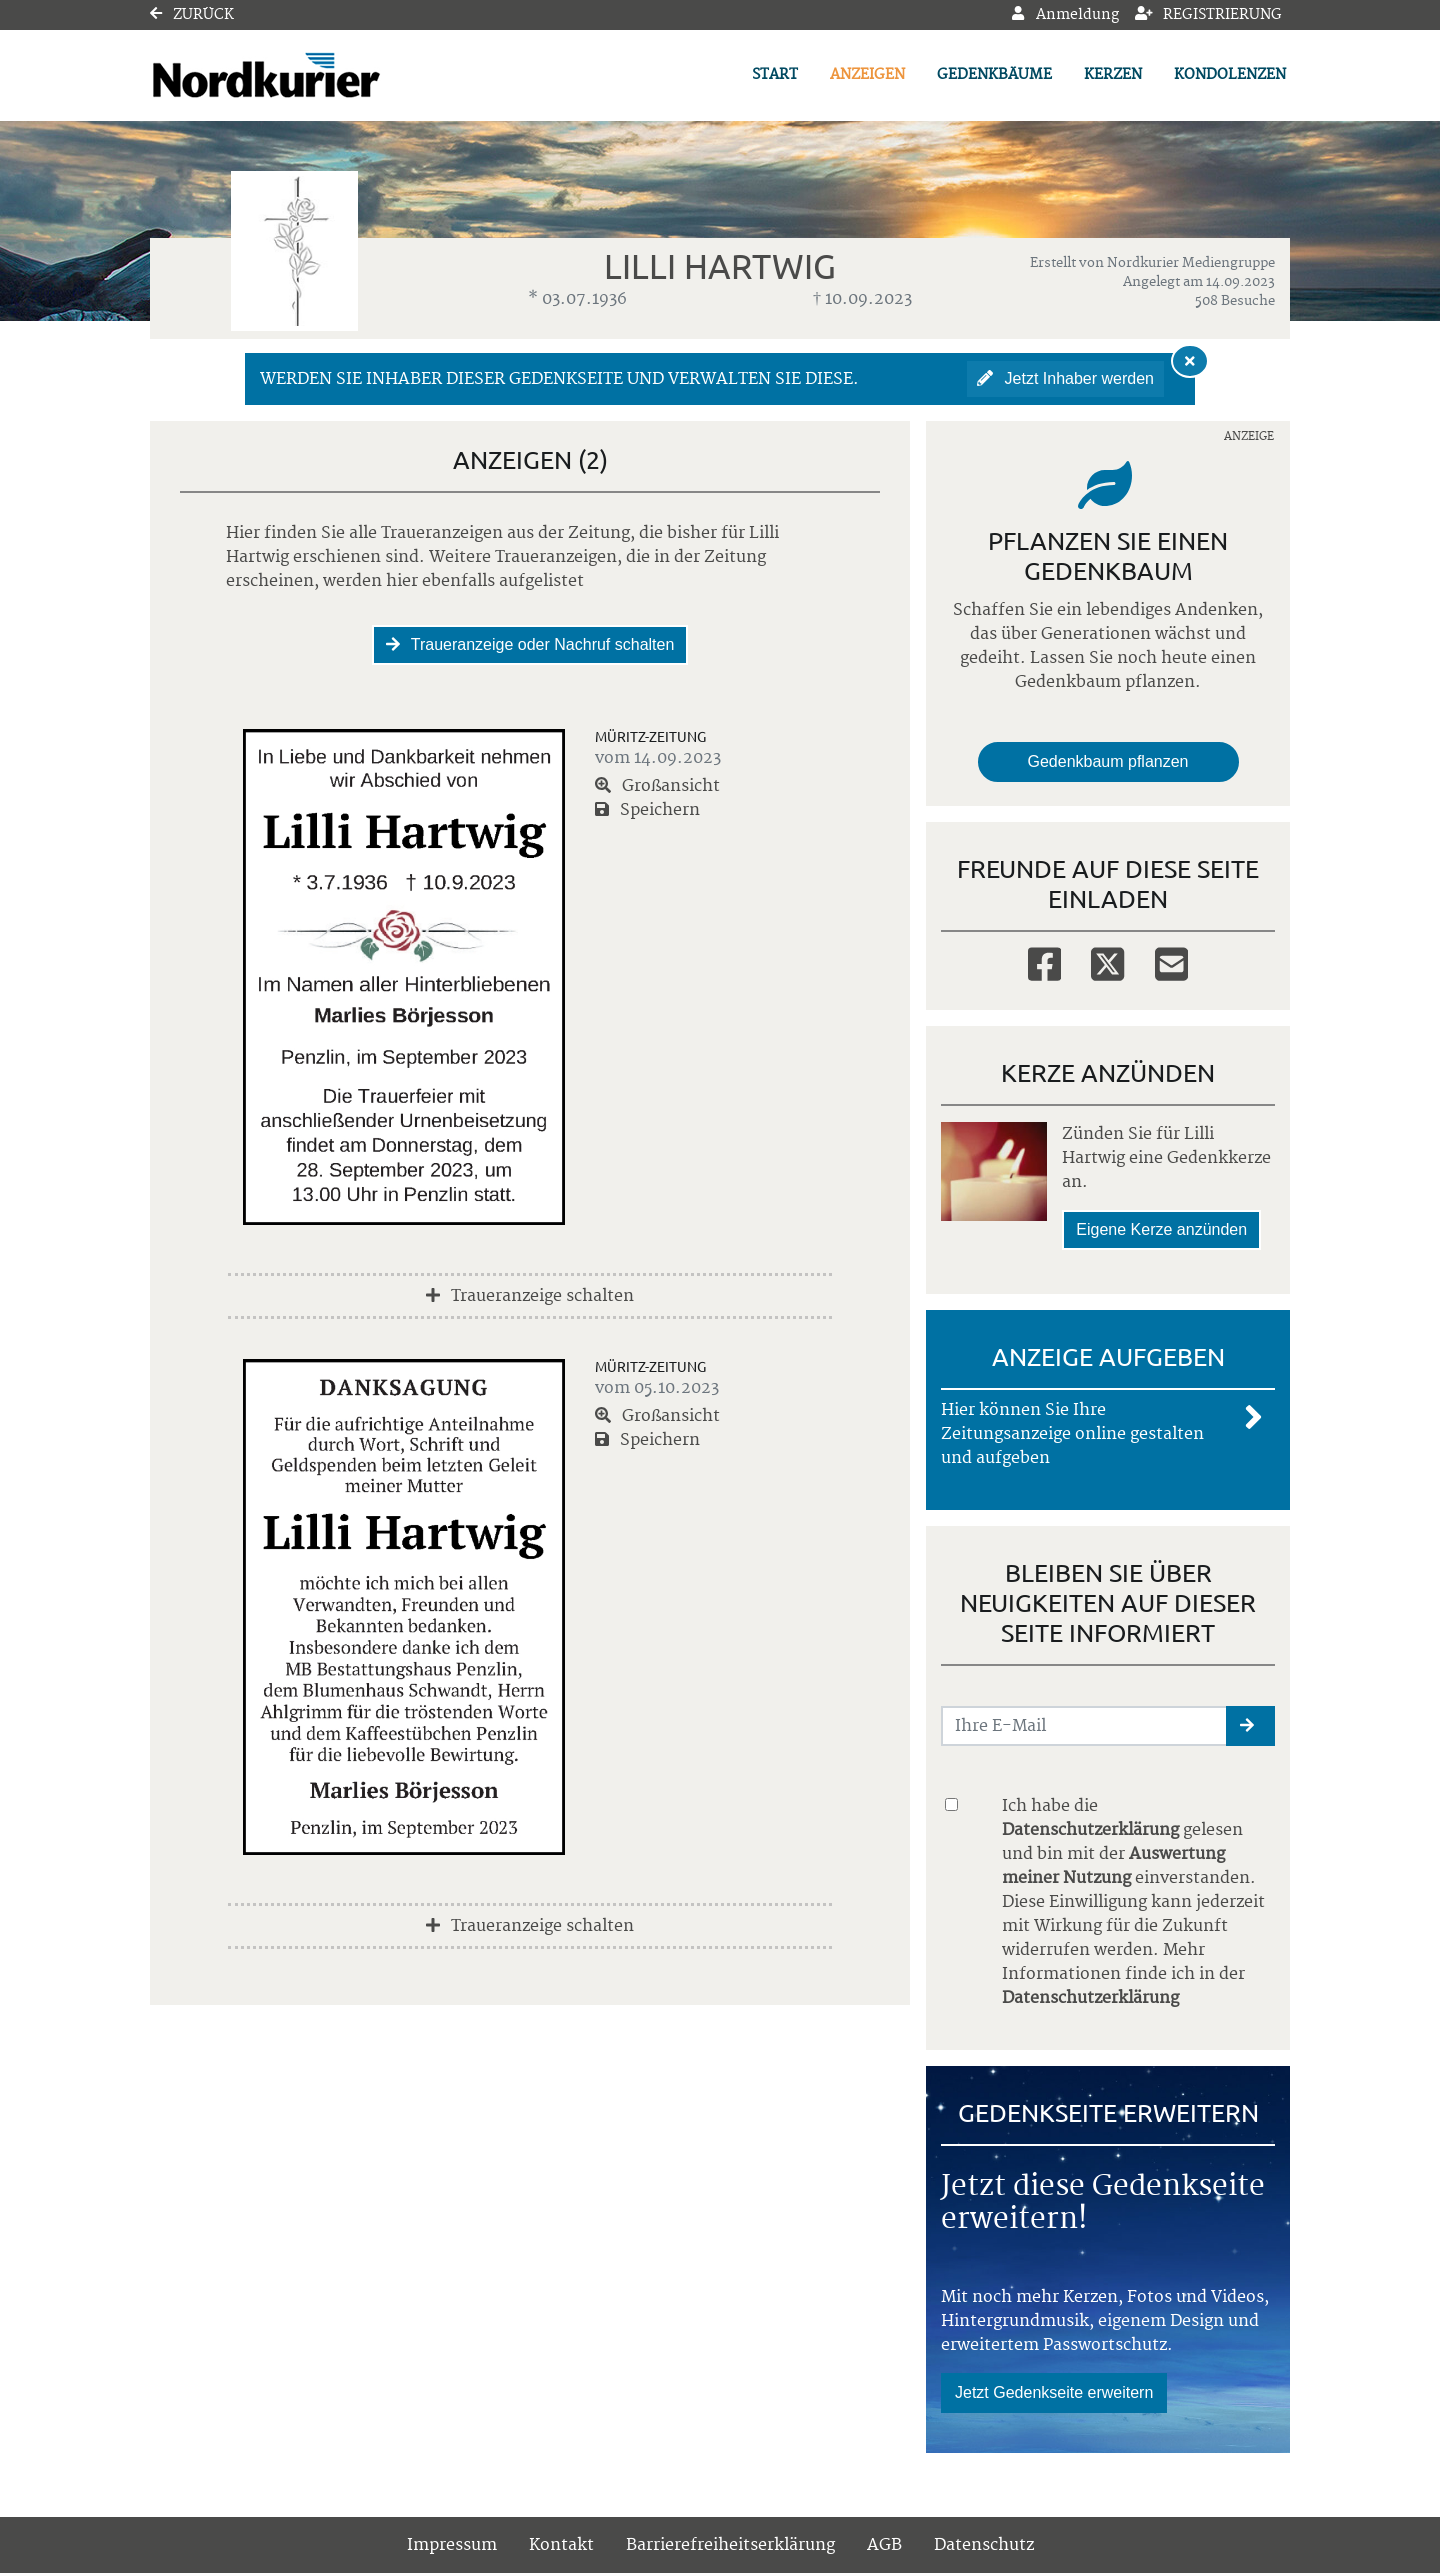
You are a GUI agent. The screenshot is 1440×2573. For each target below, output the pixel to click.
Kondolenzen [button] (1230, 75)
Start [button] (775, 75)
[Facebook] (1044, 962)
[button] (1250, 1726)
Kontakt (561, 2545)
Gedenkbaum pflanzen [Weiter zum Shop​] (1108, 761)
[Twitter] (1107, 962)
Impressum (452, 2545)
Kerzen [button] (1113, 75)
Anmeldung (1065, 15)
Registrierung (1209, 15)
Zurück (192, 15)
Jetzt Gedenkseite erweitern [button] (1054, 2392)
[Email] (1171, 962)
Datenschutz (984, 2545)
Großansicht (657, 786)
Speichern (647, 810)
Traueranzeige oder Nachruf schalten (530, 644)
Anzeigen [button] (867, 75)
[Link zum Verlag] (322, 75)
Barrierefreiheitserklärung (730, 2545)
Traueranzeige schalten (530, 1296)
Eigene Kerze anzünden (1161, 1229)
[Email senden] (1084, 1726)
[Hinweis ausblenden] (1190, 361)
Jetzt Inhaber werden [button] (1065, 378)
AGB (884, 2545)
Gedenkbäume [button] (994, 75)
